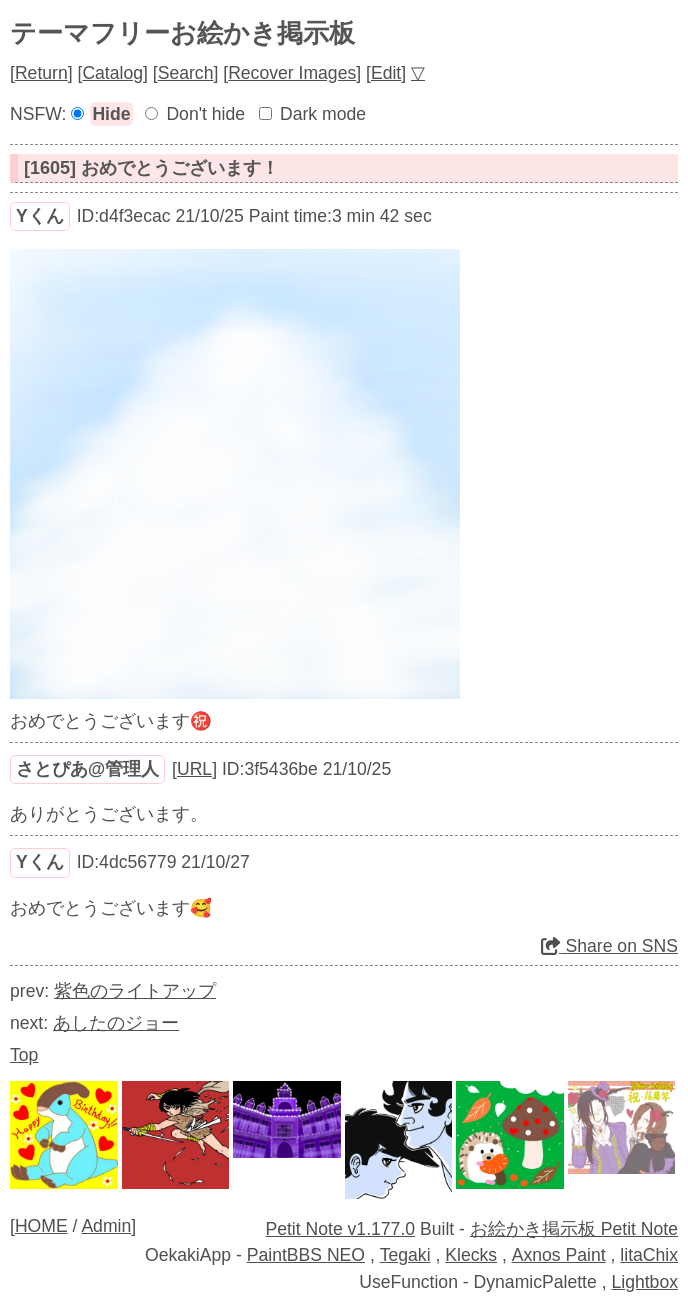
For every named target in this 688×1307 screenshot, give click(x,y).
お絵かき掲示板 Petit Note (574, 1229)
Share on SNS (609, 946)
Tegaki (405, 1255)
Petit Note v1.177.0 (340, 1229)
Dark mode (323, 114)
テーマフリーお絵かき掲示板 (182, 33)
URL (194, 769)
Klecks (471, 1255)
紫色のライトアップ (135, 991)
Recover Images (292, 73)
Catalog (112, 73)
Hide (111, 114)
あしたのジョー (116, 1023)
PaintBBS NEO (306, 1255)
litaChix (649, 1255)
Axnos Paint (559, 1255)
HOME (41, 1226)
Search (186, 73)
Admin (106, 1226)
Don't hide (205, 114)
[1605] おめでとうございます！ (151, 168)
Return (41, 73)
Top (24, 1055)
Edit (386, 73)
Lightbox (644, 1282)
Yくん (40, 216)
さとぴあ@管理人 (87, 769)
